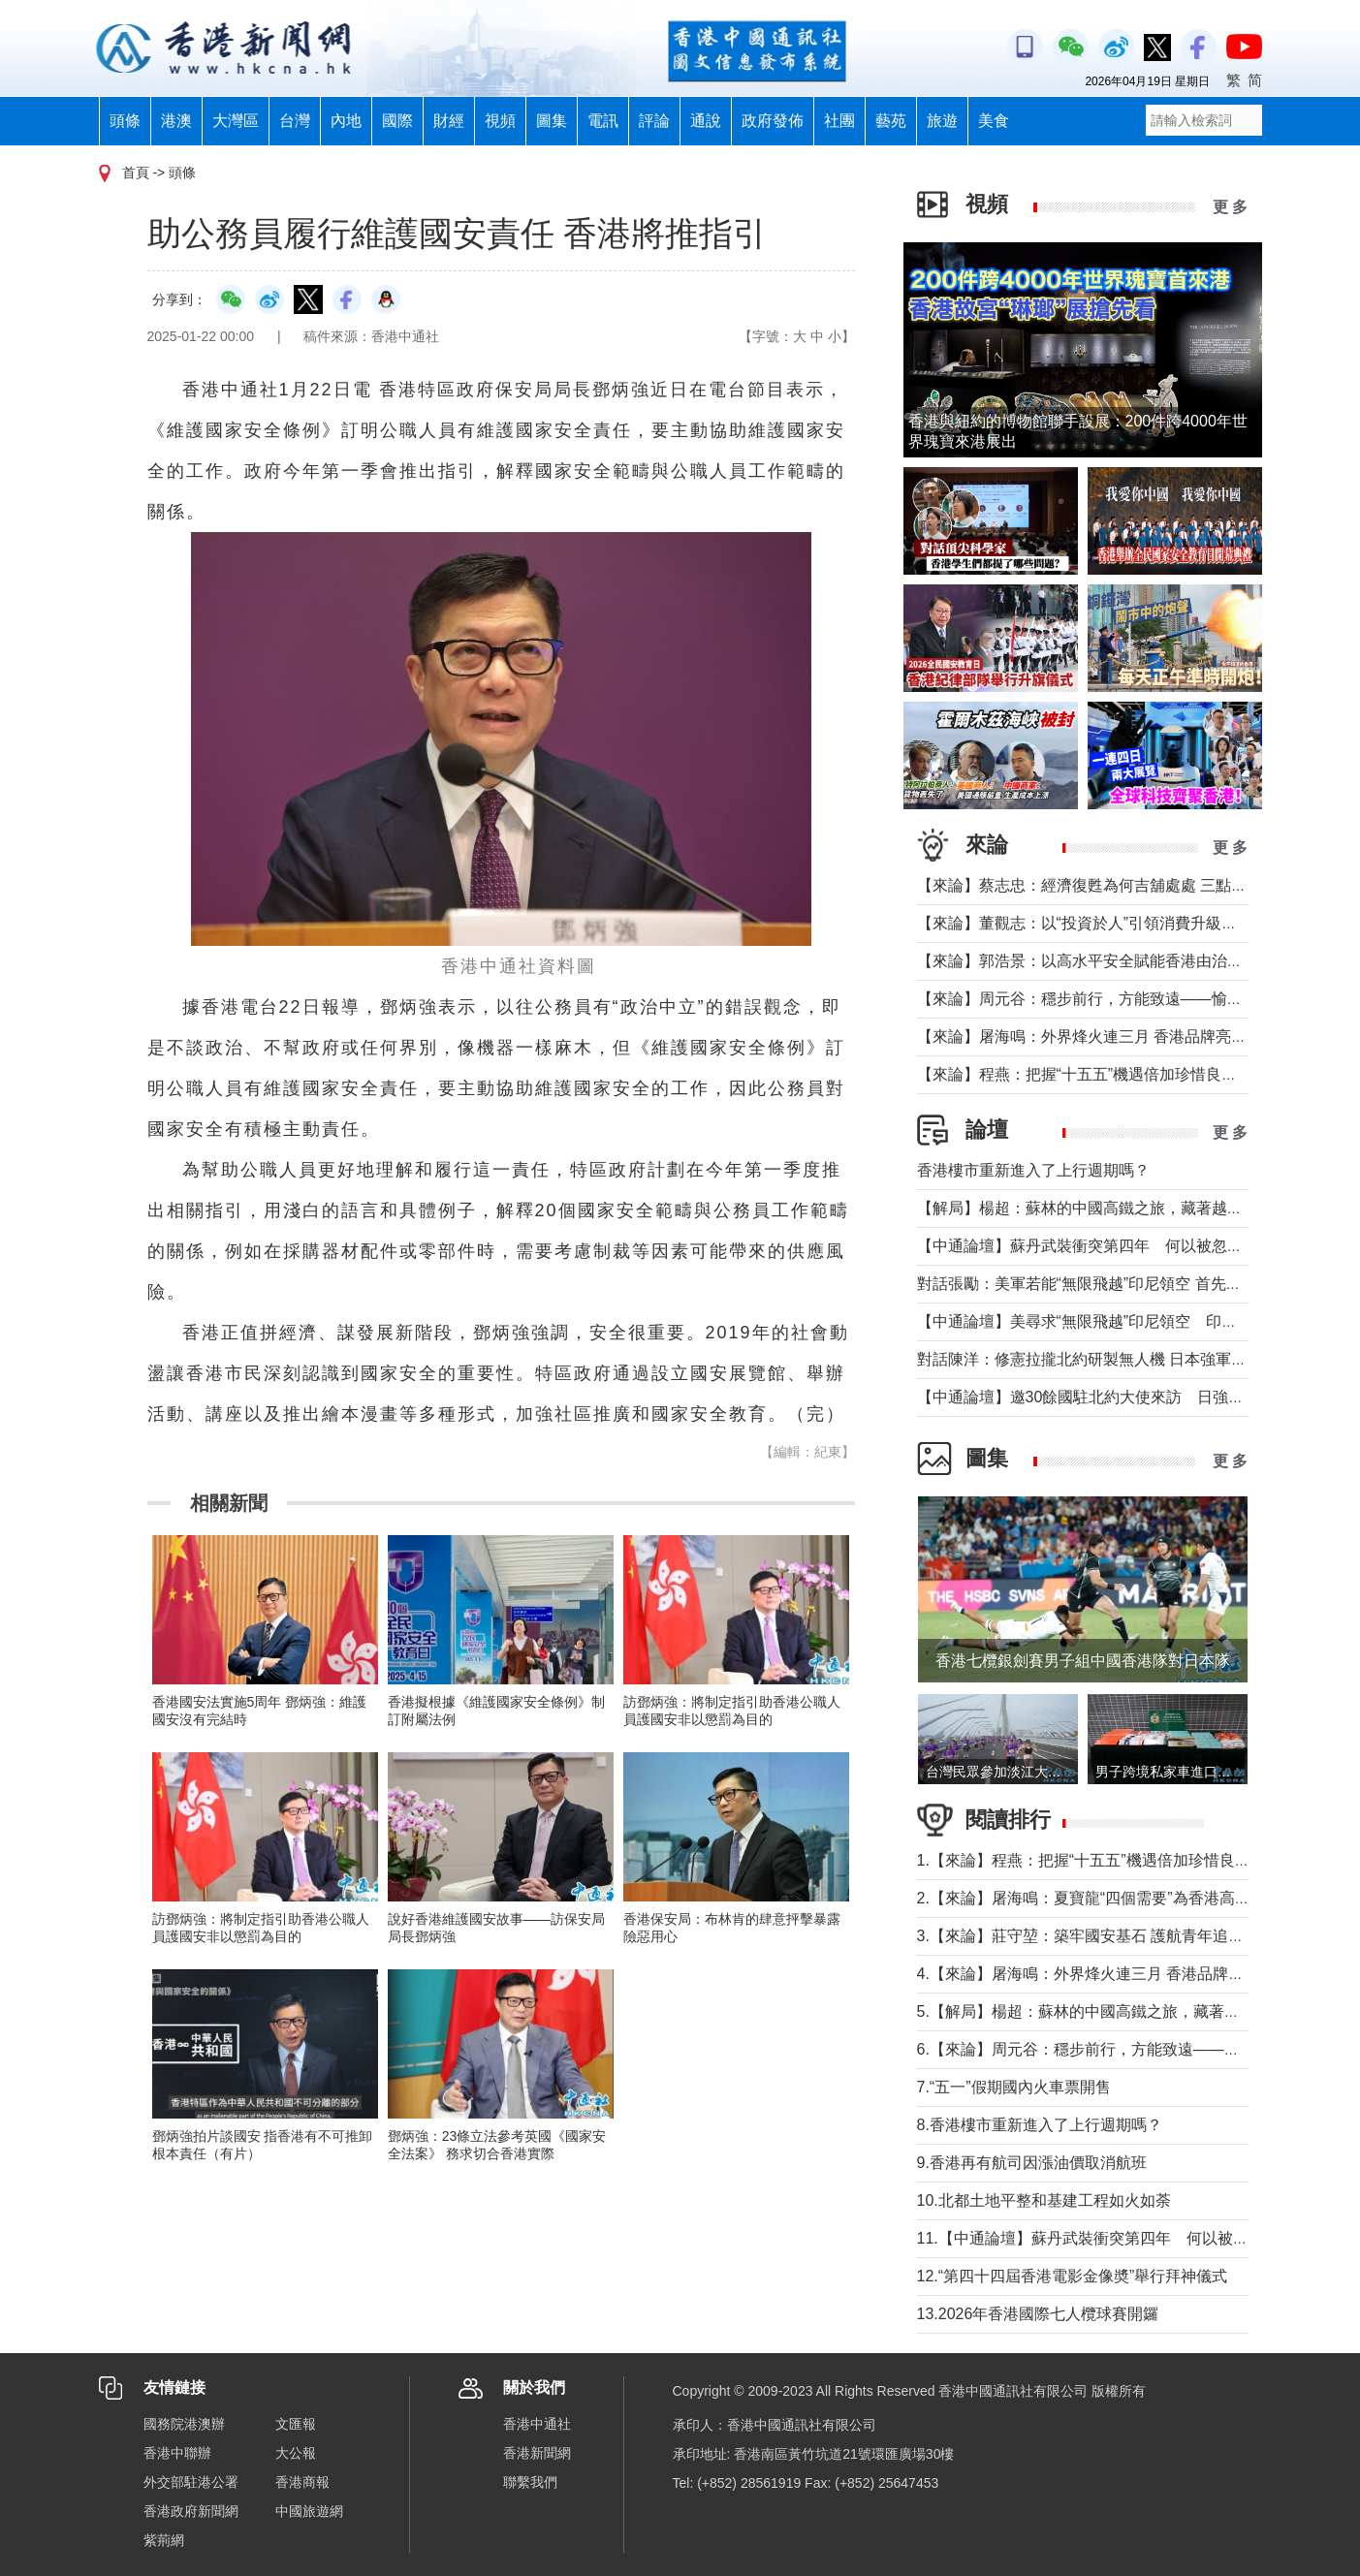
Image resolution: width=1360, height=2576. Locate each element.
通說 (705, 120)
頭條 (125, 120)
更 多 (1230, 207)
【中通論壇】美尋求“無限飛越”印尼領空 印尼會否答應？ (1116, 1321)
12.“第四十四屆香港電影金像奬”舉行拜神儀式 (1072, 2276)
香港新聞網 (537, 2453)
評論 (654, 120)
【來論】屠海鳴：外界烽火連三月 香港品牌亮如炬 (1089, 1036)
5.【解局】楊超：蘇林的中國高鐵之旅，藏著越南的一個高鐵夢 (1132, 2011)
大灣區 (235, 120)
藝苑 (890, 120)
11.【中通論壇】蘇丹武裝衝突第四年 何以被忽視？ (1098, 2238)
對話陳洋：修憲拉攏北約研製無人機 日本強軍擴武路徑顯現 (1120, 1359)
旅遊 (942, 120)
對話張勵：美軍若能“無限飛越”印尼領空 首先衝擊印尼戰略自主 (1133, 1283)
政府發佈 (773, 120)
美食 (993, 120)
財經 (448, 120)
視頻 (500, 120)
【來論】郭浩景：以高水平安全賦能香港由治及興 (1087, 961)
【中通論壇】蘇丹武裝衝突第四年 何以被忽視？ (1087, 1246)
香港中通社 (537, 2424)
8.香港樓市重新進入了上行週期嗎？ (1039, 2125)
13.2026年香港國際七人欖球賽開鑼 (1038, 2314)
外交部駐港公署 (190, 2482)
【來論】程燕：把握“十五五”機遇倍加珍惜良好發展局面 (1108, 1074)
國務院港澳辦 (184, 2424)
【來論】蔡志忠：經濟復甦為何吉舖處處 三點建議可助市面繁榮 (1136, 885)
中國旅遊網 (309, 2511)
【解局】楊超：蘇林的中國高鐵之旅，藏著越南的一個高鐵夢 (1126, 1208)
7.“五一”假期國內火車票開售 (1014, 2087)
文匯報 (295, 2424)
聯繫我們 (530, 2482)
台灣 (294, 120)
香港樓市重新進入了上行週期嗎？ (1033, 1170)
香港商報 (302, 2482)
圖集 (551, 120)
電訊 (602, 120)
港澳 (176, 120)
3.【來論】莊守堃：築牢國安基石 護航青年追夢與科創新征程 (1127, 1936)
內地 (346, 120)
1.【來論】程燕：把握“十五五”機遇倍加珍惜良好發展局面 (1115, 1860)
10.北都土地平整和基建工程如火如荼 (1044, 2200)
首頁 (135, 172)
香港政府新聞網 (190, 2511)
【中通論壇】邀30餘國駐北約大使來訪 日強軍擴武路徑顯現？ (1135, 1397)
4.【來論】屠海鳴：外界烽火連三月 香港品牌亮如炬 (1096, 1973)
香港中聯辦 (177, 2453)
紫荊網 (163, 2540)
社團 (839, 120)
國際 (397, 120)
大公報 (295, 2453)
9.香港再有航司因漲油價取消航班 (1032, 2162)
